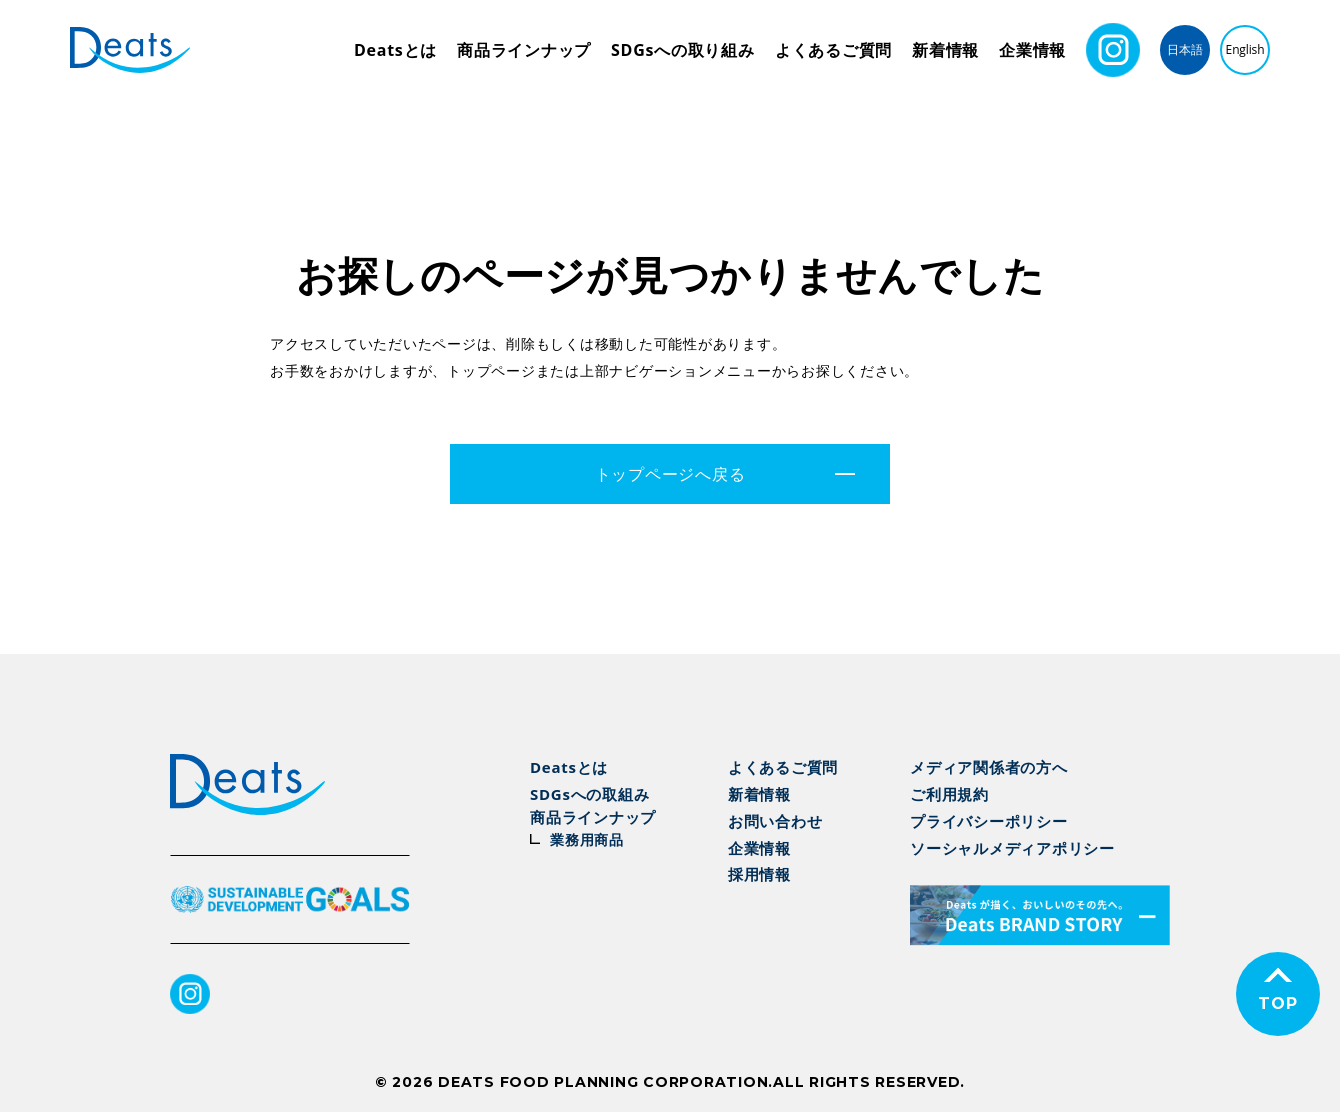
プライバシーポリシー (989, 821)
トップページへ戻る (670, 474)
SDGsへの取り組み (683, 50)
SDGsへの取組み (589, 794)
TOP (1277, 1003)
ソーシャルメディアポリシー (1012, 848)
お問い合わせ (775, 821)
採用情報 (759, 874)
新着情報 (945, 50)
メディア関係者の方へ (989, 767)
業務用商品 (587, 839)
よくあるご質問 (833, 50)
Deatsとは (395, 50)
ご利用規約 (949, 794)
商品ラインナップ (524, 50)
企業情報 (1032, 50)
